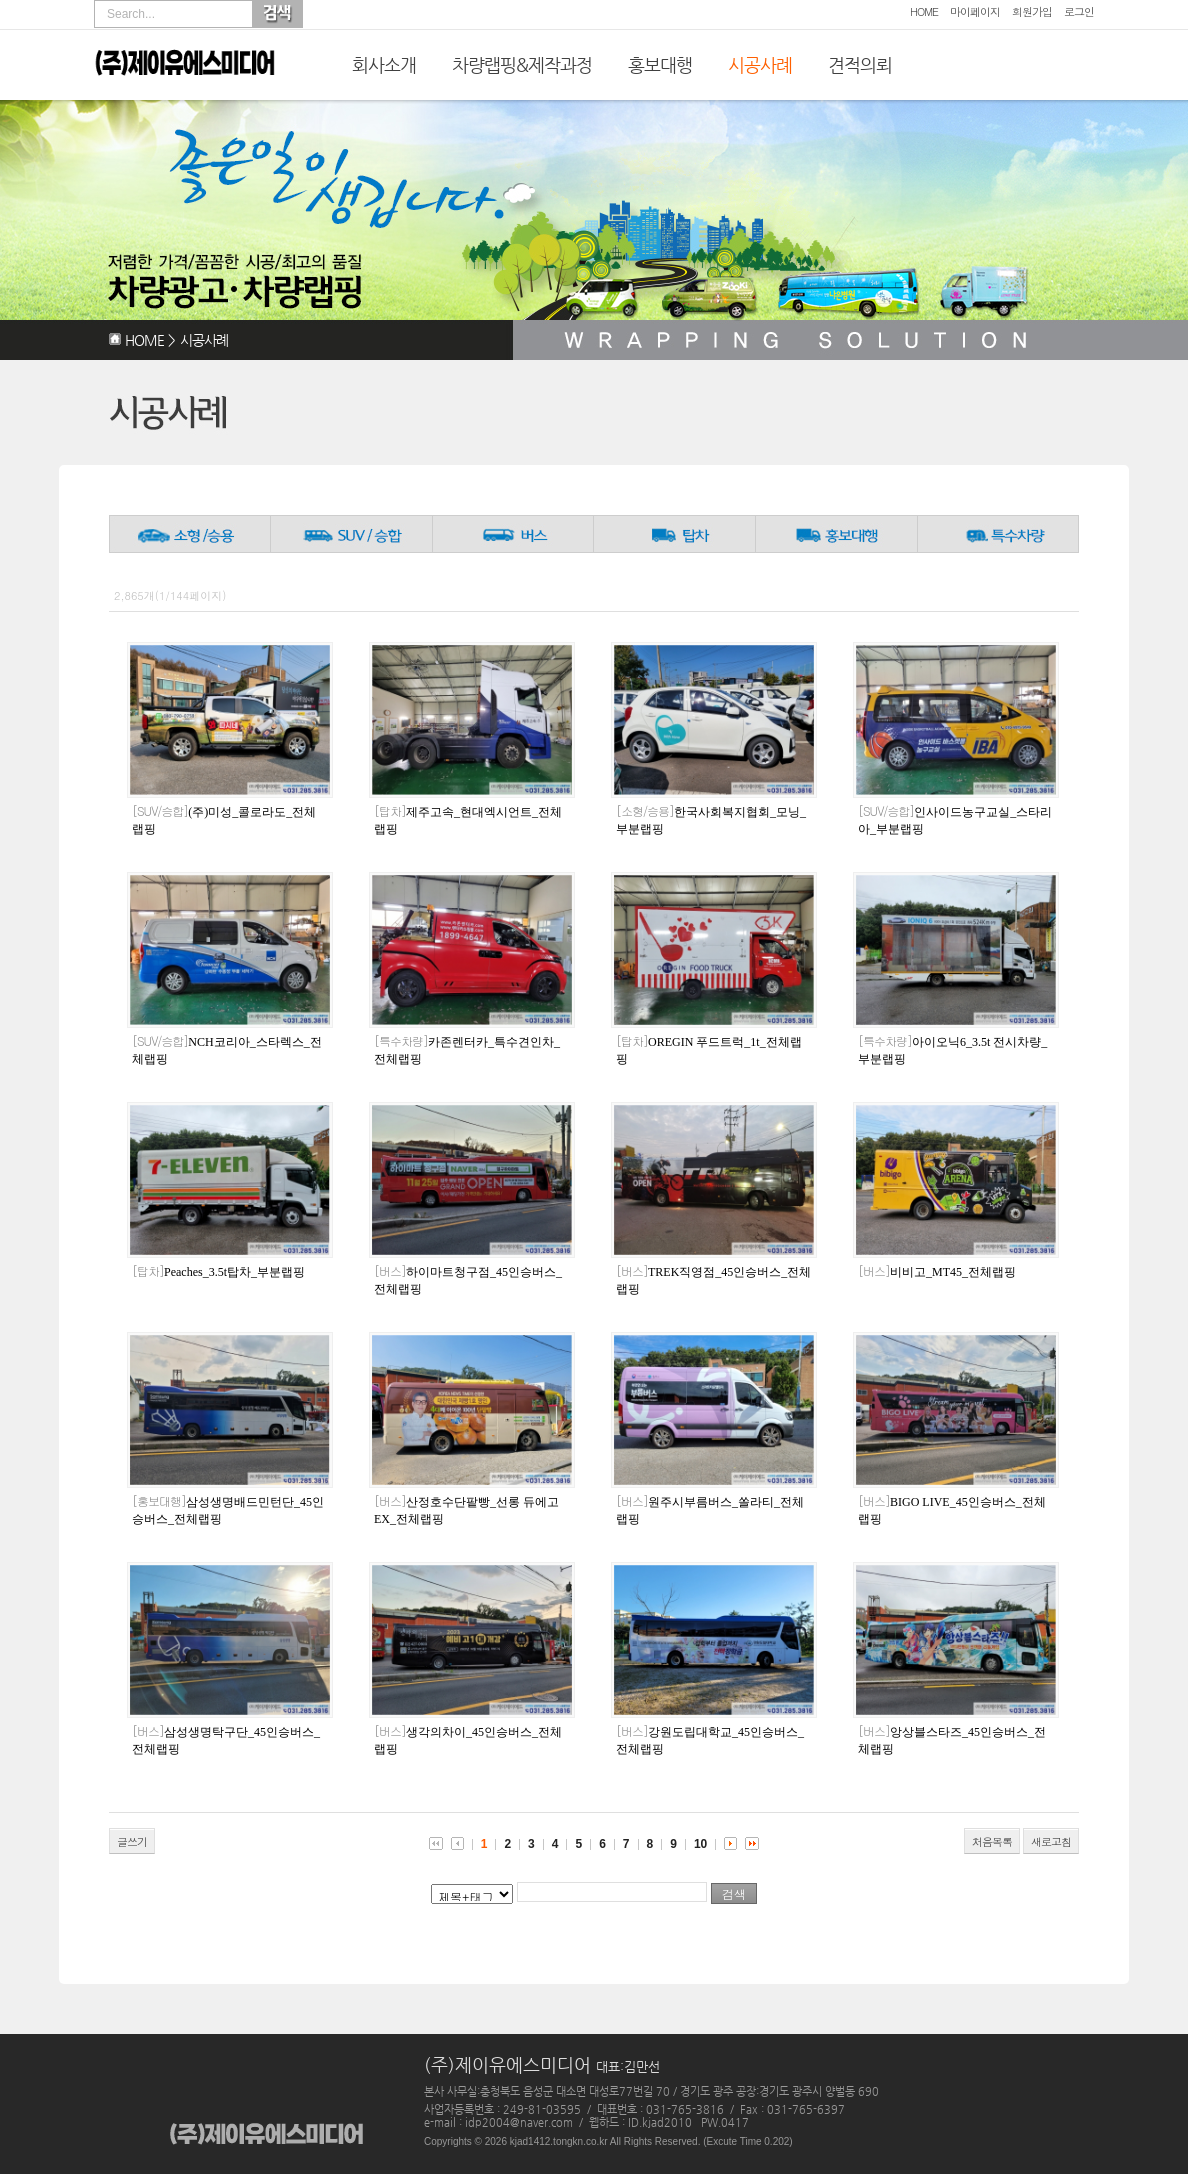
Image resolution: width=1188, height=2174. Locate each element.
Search (277, 14)
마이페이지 (975, 11)
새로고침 (1051, 1841)
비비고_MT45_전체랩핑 (937, 1272)
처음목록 (992, 1841)
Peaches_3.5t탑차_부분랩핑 (218, 1272)
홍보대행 (660, 64)
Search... (131, 14)
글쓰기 (132, 1841)
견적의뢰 (860, 64)
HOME (924, 11)
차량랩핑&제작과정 (522, 64)
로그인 (1079, 11)
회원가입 (1032, 11)
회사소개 (384, 64)
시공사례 (760, 64)
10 (700, 1844)
